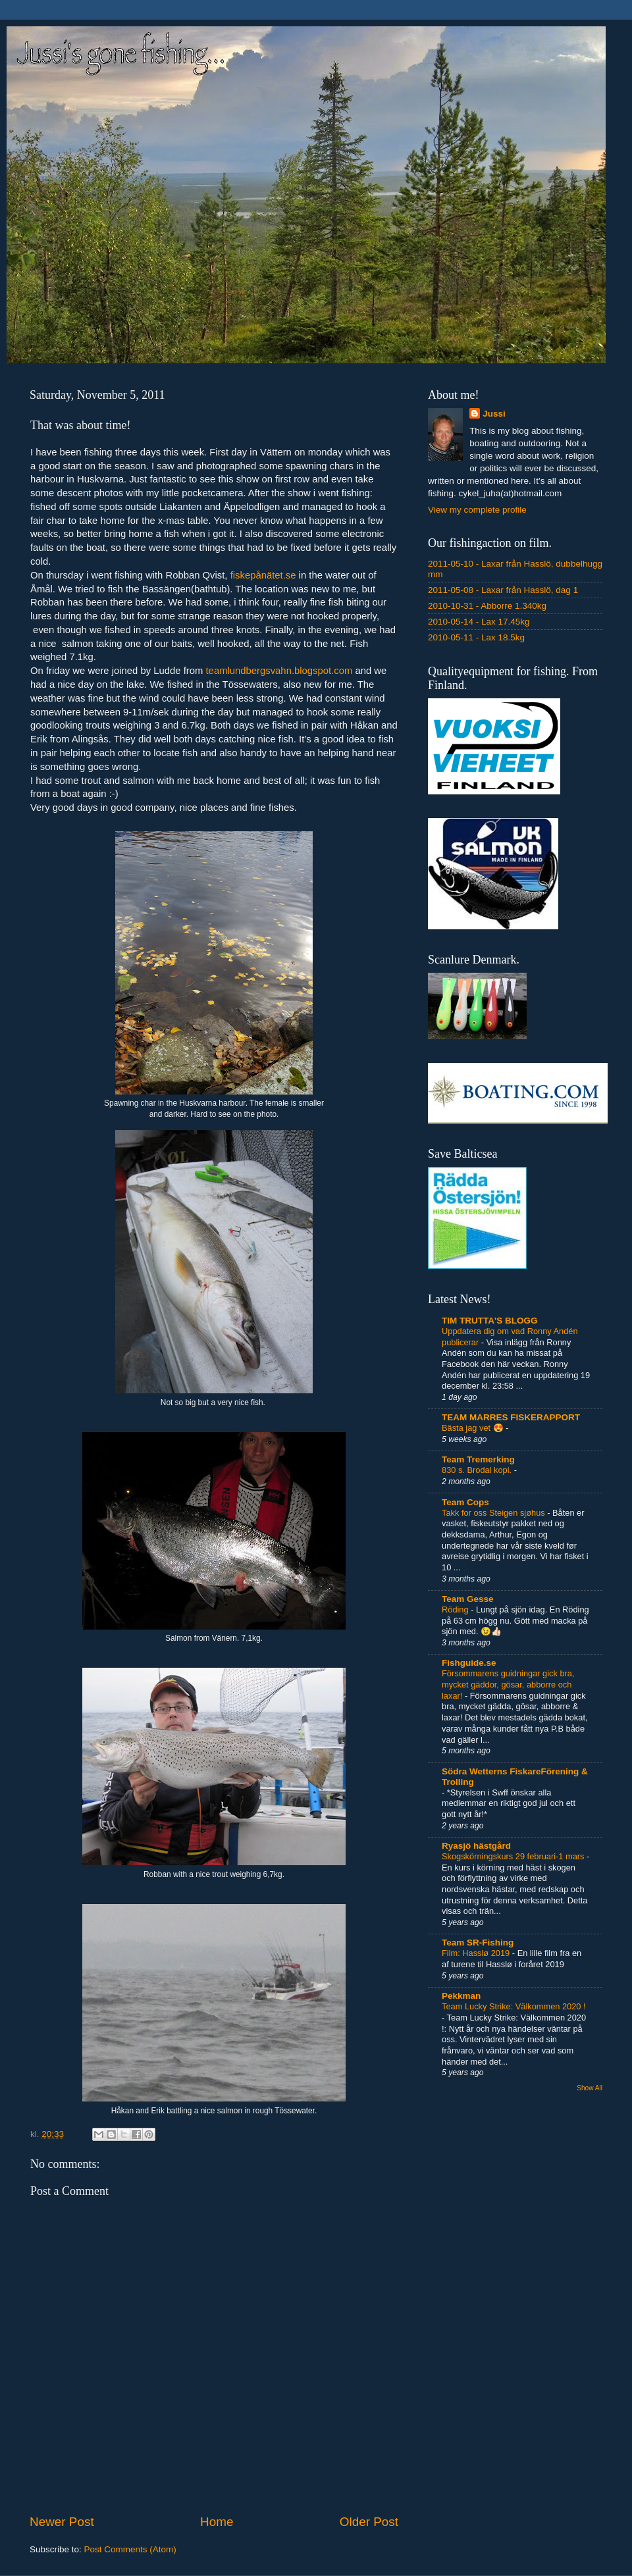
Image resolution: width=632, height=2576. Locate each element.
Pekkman (461, 1996)
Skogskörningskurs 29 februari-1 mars (514, 1856)
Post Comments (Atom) (130, 2549)
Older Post (369, 2522)
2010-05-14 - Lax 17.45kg (479, 622)
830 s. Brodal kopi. (478, 1470)
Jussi (494, 414)
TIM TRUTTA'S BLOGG (489, 1321)
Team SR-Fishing (478, 1942)
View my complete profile (477, 510)
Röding (456, 1609)
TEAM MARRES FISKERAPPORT (511, 1417)
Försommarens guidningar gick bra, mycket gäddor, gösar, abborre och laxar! (508, 1684)
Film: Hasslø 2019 (477, 1953)
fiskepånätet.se (263, 575)
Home (216, 2522)
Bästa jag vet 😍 (474, 1428)
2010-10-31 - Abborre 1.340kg (487, 606)
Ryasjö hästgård (476, 1846)
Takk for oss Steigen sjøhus (494, 1513)
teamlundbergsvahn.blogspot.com (279, 670)
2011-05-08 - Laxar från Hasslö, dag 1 (503, 590)
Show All (589, 2088)
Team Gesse (468, 1599)
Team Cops (465, 1502)
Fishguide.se (469, 1663)
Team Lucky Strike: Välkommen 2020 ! (514, 2006)
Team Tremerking (478, 1459)
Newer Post (62, 2522)
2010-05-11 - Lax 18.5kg (476, 637)
